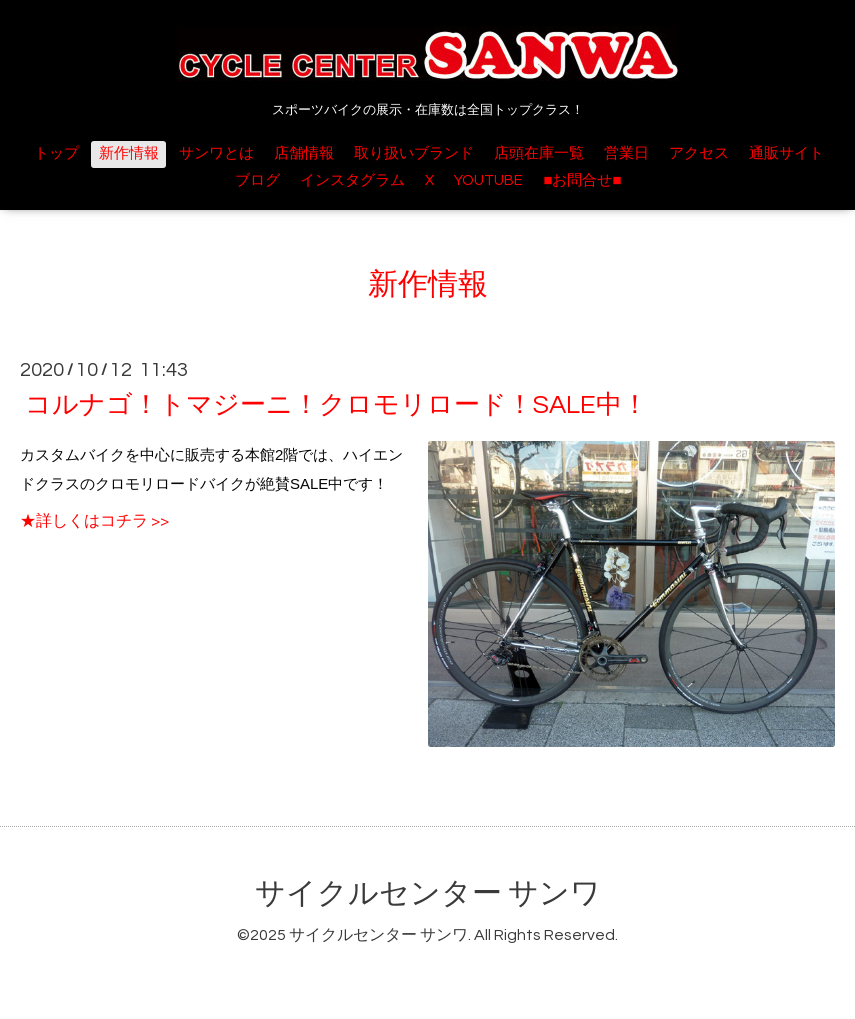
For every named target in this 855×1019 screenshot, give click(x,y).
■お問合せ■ (582, 180)
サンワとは (216, 153)
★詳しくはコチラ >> (94, 521)
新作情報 (129, 153)
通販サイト (786, 153)
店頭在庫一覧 (539, 153)
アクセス (699, 153)
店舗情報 (304, 153)
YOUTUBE (488, 180)
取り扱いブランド (414, 153)
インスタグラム (352, 180)
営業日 (626, 153)
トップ (56, 153)
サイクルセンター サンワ (428, 893)
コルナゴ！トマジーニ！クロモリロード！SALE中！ (336, 405)
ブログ (257, 180)
